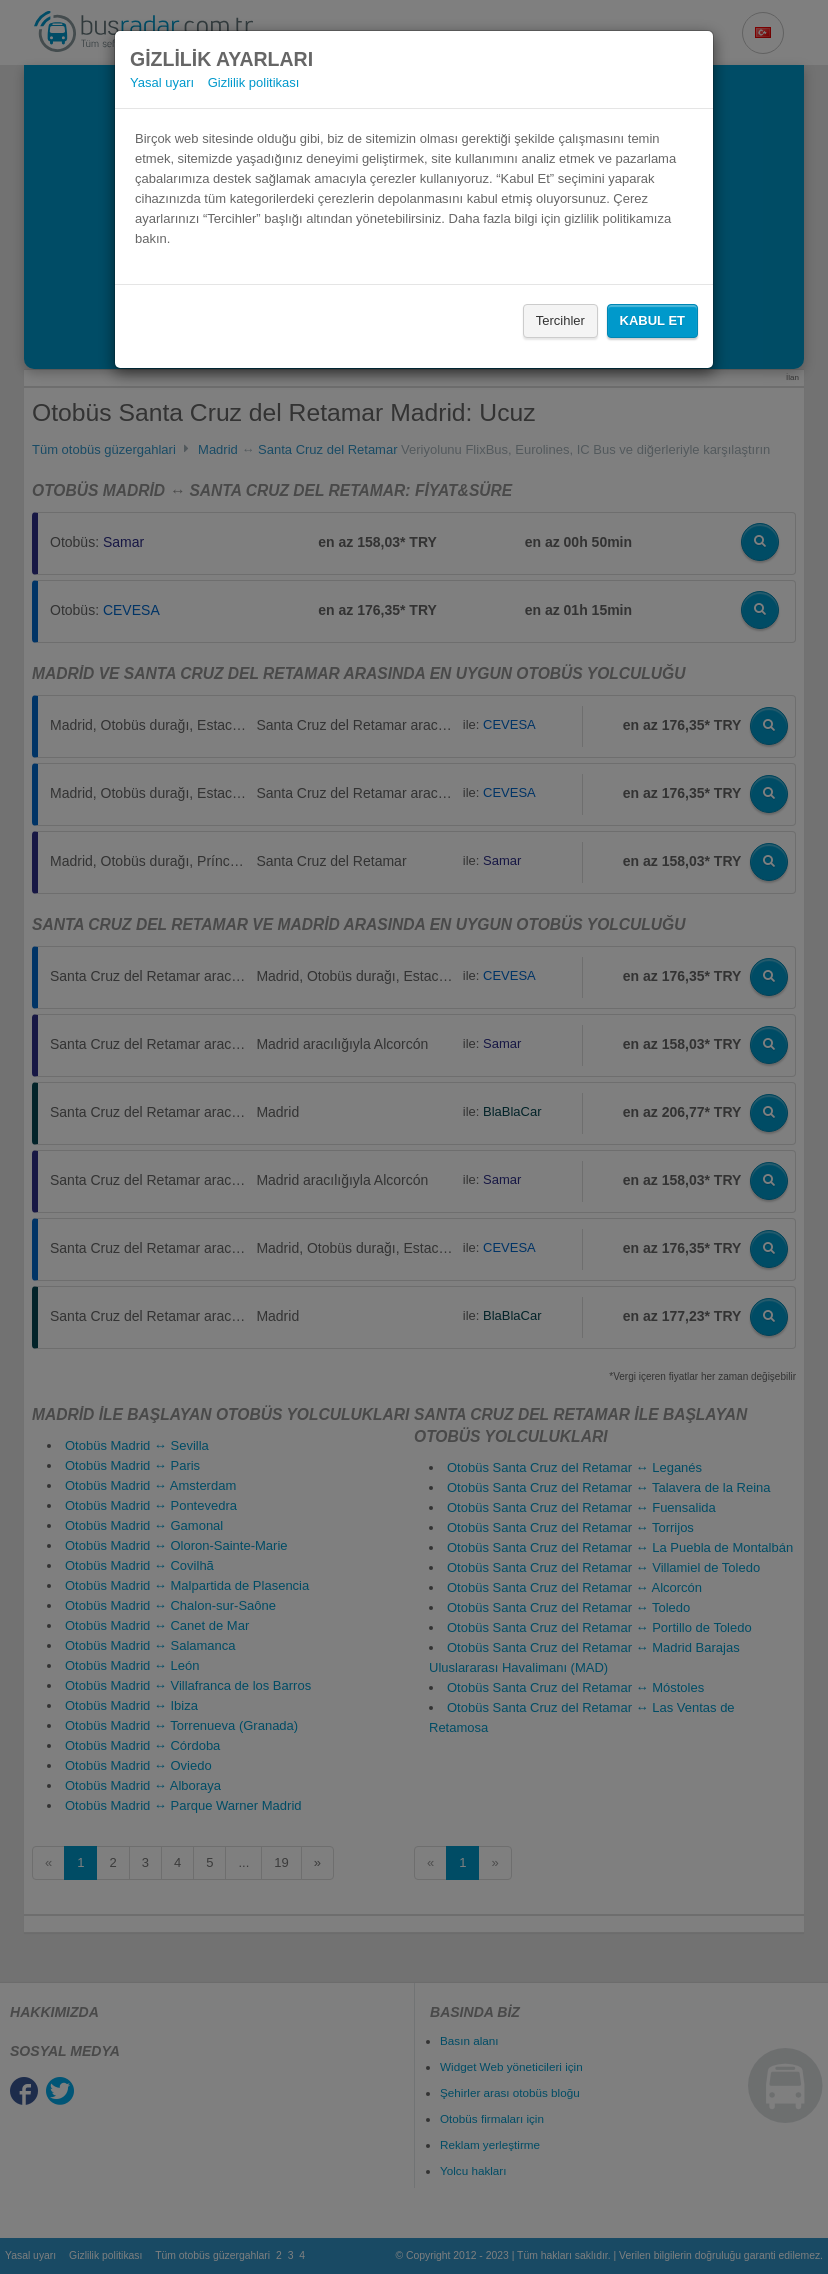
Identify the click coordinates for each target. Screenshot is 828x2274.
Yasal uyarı (162, 82)
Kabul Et (652, 320)
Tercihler (560, 320)
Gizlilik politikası (254, 82)
